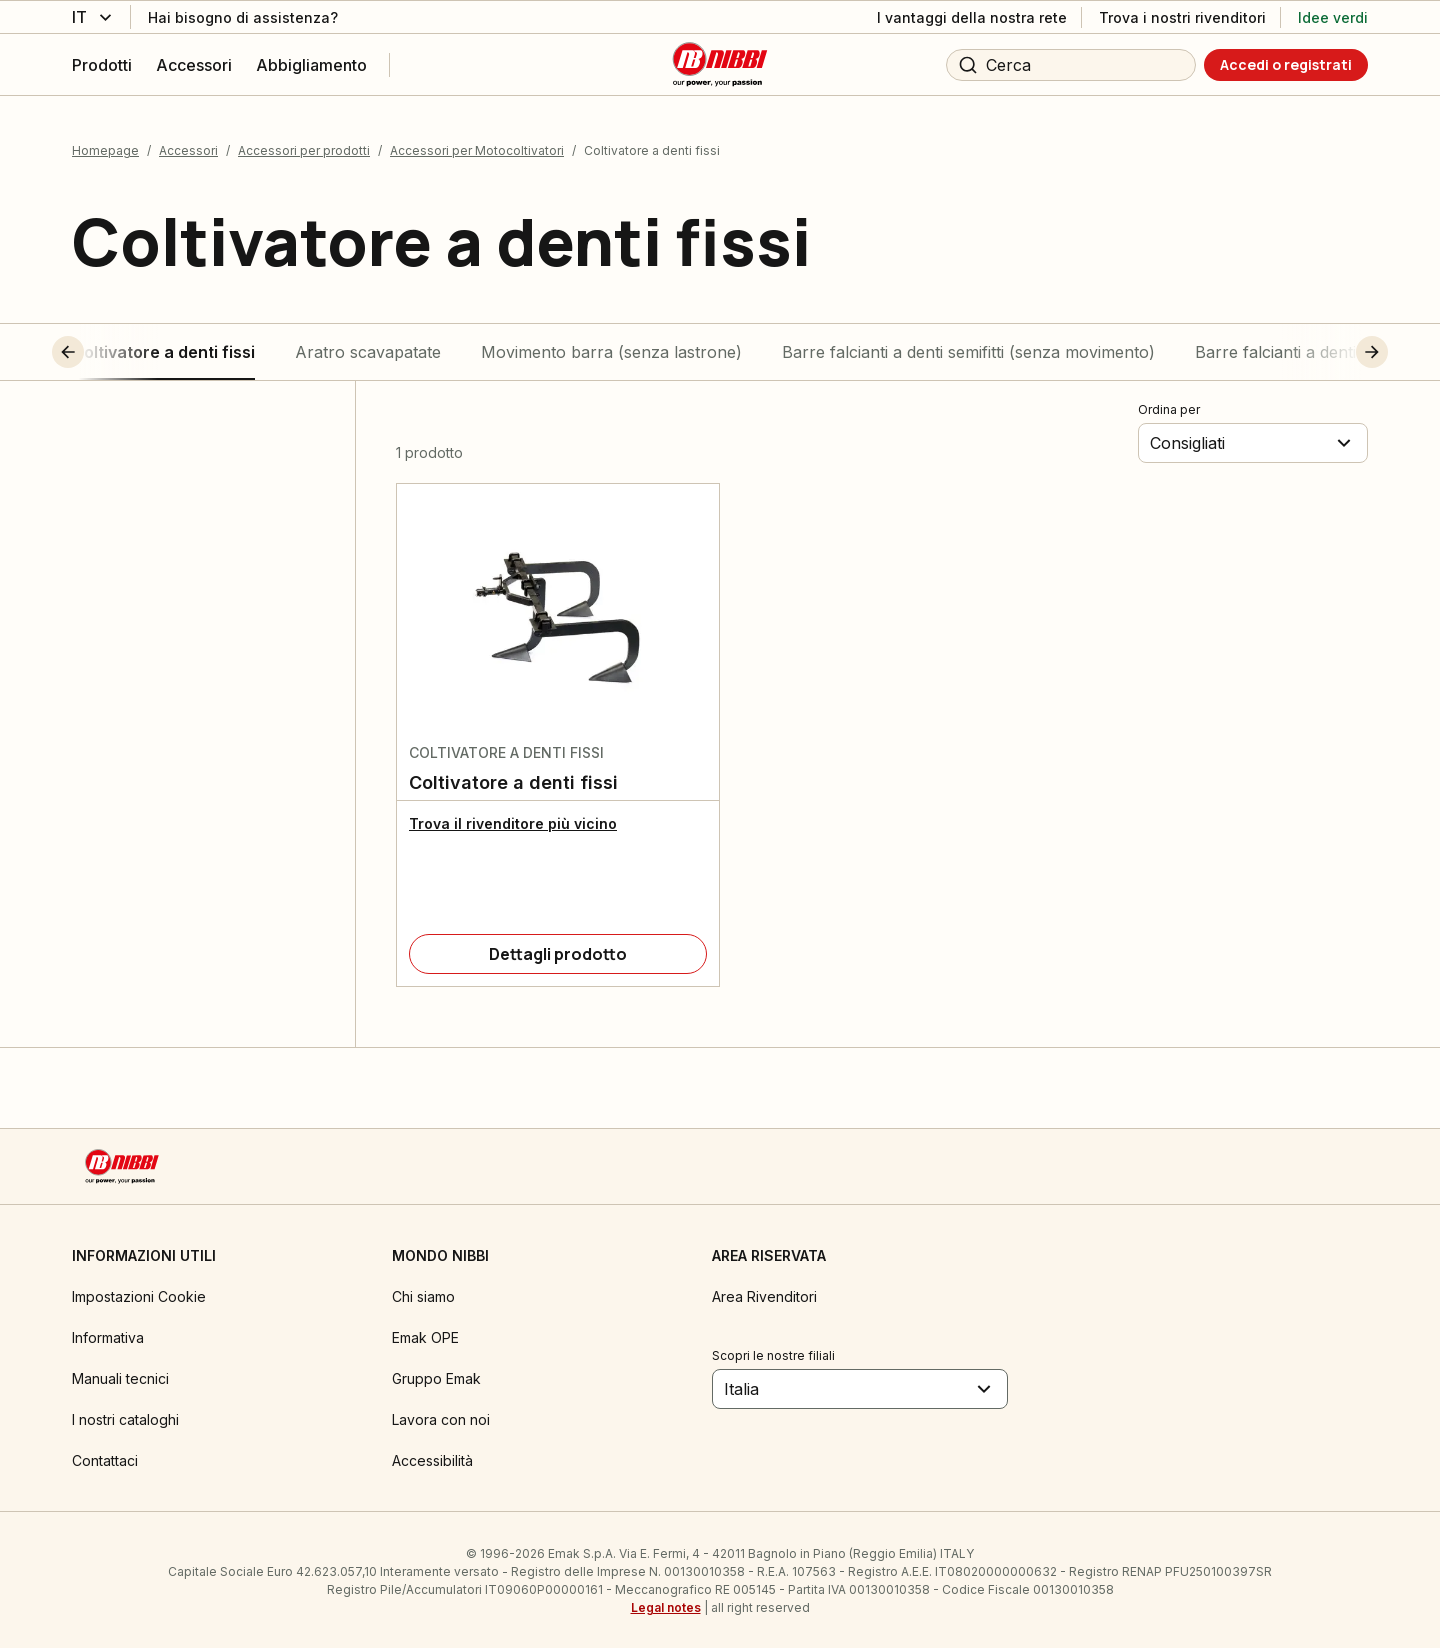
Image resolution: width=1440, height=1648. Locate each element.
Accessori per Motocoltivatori (477, 148)
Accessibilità (432, 1458)
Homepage (105, 148)
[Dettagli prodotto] (558, 952)
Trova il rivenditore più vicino (513, 821)
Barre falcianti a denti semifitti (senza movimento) (968, 350)
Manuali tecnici (120, 1376)
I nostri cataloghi (125, 1417)
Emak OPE (425, 1335)
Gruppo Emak (436, 1376)
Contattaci (105, 1458)
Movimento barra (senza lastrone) (611, 350)
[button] (105, 350)
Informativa (108, 1335)
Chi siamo (423, 1294)
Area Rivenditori (764, 1294)
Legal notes (666, 1605)
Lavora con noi (441, 1417)
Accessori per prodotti (304, 148)
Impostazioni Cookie (139, 1294)
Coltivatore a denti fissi (163, 350)
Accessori (188, 148)
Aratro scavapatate (368, 350)
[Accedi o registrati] (1286, 65)
